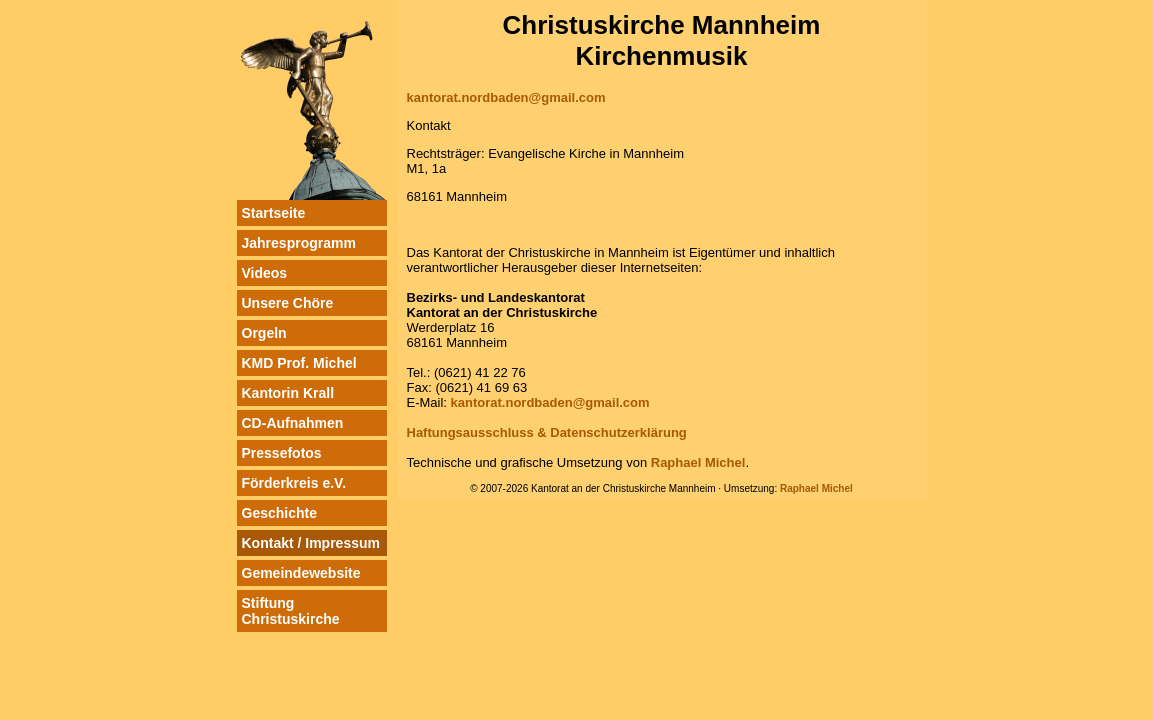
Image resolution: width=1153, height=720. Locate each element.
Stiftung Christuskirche (291, 611)
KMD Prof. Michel (299, 363)
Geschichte (279, 513)
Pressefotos (282, 453)
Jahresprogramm (299, 243)
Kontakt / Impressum (311, 543)
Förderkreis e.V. (294, 483)
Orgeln (264, 333)
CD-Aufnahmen (293, 423)
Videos (265, 273)
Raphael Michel (698, 462)
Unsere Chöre (288, 303)
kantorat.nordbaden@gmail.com (506, 97)
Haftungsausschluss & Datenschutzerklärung (547, 432)
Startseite (274, 213)
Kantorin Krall (288, 393)
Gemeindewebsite (301, 573)
